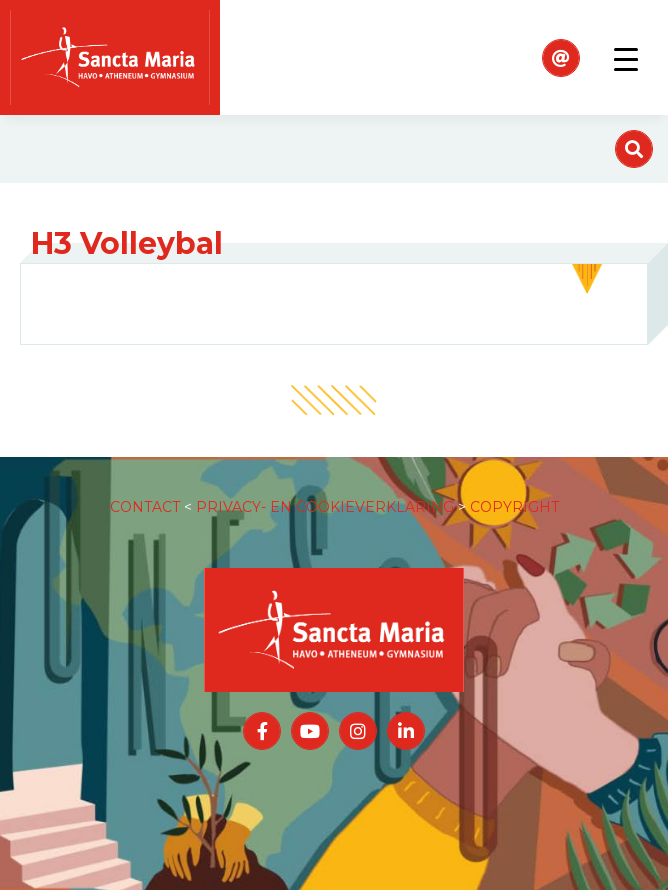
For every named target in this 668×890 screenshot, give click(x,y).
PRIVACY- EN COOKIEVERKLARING (325, 507)
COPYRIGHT (514, 507)
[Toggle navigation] (626, 58)
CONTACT (145, 507)
